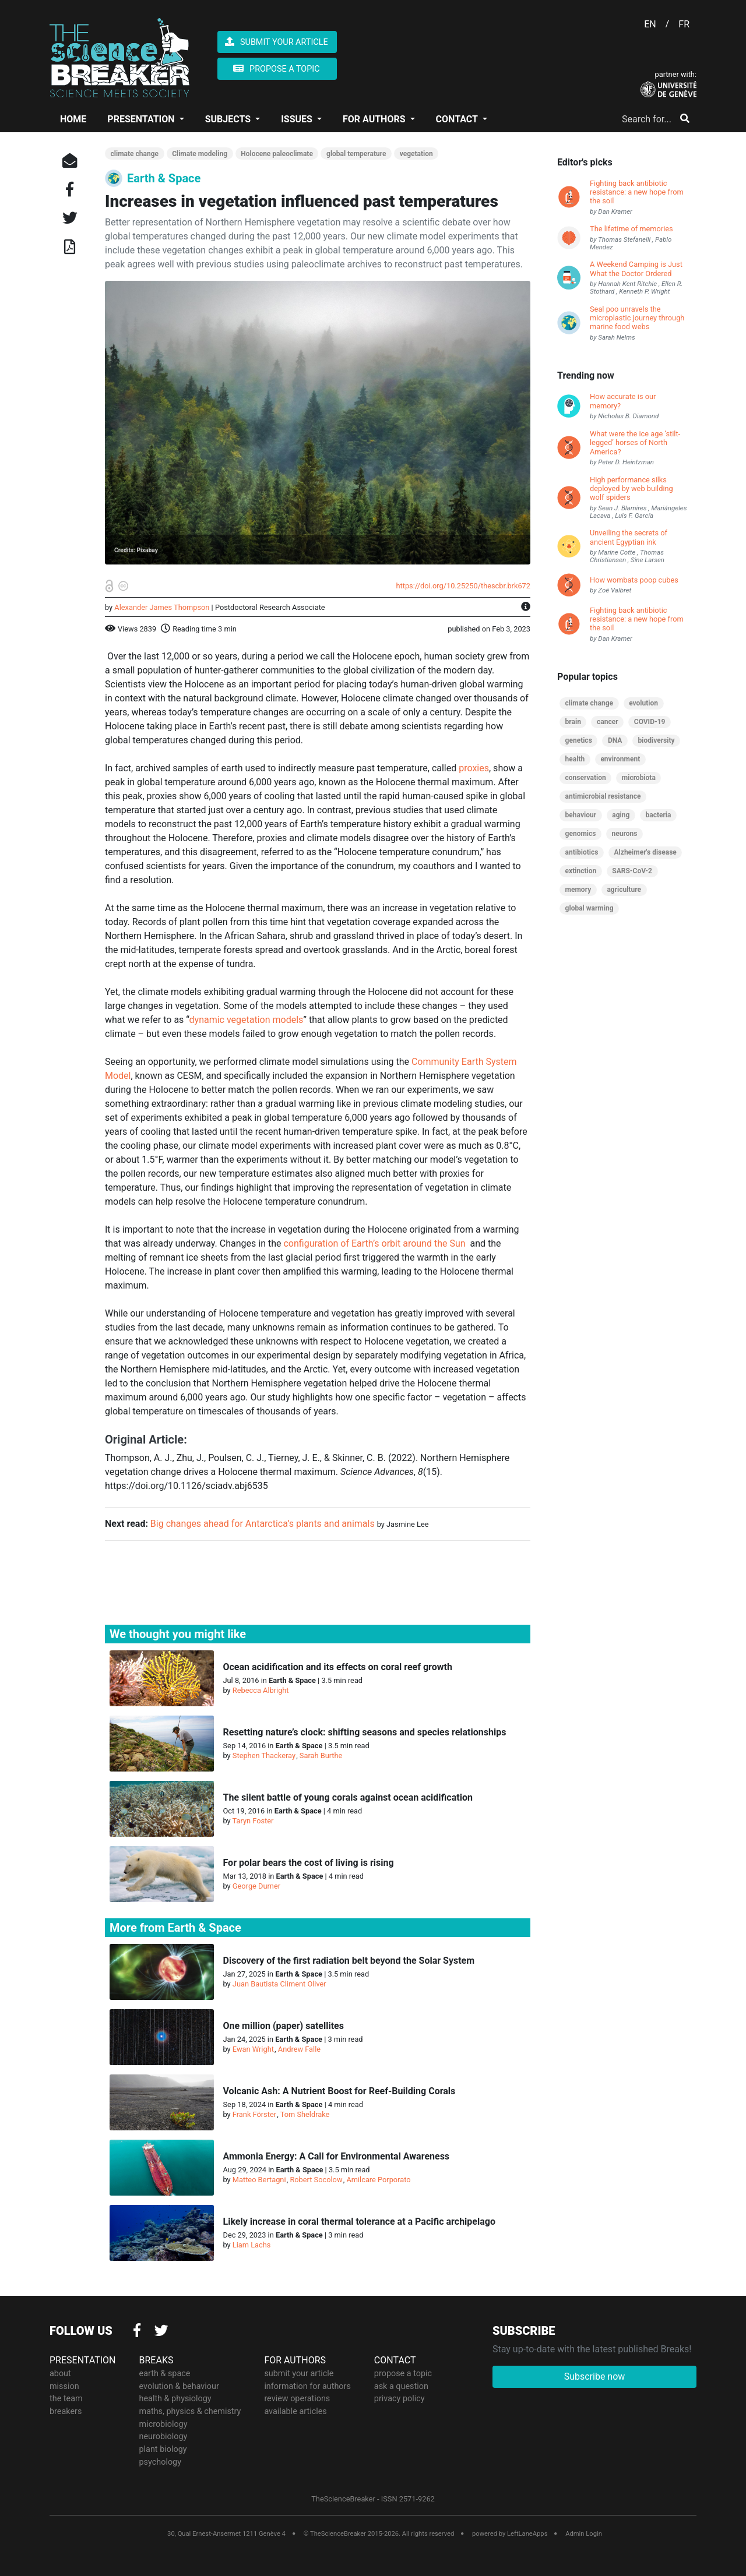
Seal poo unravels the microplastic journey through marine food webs (637, 318)
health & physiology (175, 2398)
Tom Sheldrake (305, 2114)
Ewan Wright (253, 2049)
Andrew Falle (299, 2049)
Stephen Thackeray (264, 1755)
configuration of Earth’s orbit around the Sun (374, 1243)
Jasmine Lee (407, 1524)
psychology (160, 2461)
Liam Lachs (252, 2244)
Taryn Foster (253, 1820)
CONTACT (458, 119)
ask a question (401, 2385)
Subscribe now (594, 2376)
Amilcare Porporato (378, 2179)
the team (66, 2398)
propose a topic (403, 2373)
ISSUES (298, 119)
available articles (295, 2411)
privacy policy (399, 2398)
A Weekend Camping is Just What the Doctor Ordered (636, 268)
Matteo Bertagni (259, 2179)
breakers (66, 2411)
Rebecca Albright (261, 1690)
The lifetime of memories (631, 228)
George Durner (256, 1886)
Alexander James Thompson (161, 607)
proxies (474, 768)
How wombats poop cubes (634, 580)
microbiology (163, 2423)
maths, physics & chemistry (190, 2411)
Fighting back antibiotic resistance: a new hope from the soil (637, 192)
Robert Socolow (316, 2179)
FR (683, 24)
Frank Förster (254, 2114)
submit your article (298, 2373)
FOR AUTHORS (375, 119)
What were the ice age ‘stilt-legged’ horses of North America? (635, 442)
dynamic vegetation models (246, 1019)
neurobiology (163, 2436)
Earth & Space (163, 178)
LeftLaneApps (527, 2533)
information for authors (307, 2385)
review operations (297, 2398)
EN (650, 24)
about (60, 2373)
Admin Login (583, 2533)
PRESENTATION (142, 119)
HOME (73, 119)
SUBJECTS (229, 119)
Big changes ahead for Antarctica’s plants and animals (262, 1523)
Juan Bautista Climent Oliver (279, 1983)
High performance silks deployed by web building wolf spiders (631, 488)
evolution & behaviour (179, 2385)
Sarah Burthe (321, 1755)
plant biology (163, 2448)
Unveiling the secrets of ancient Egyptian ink (628, 537)
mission (64, 2385)
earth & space (165, 2373)
